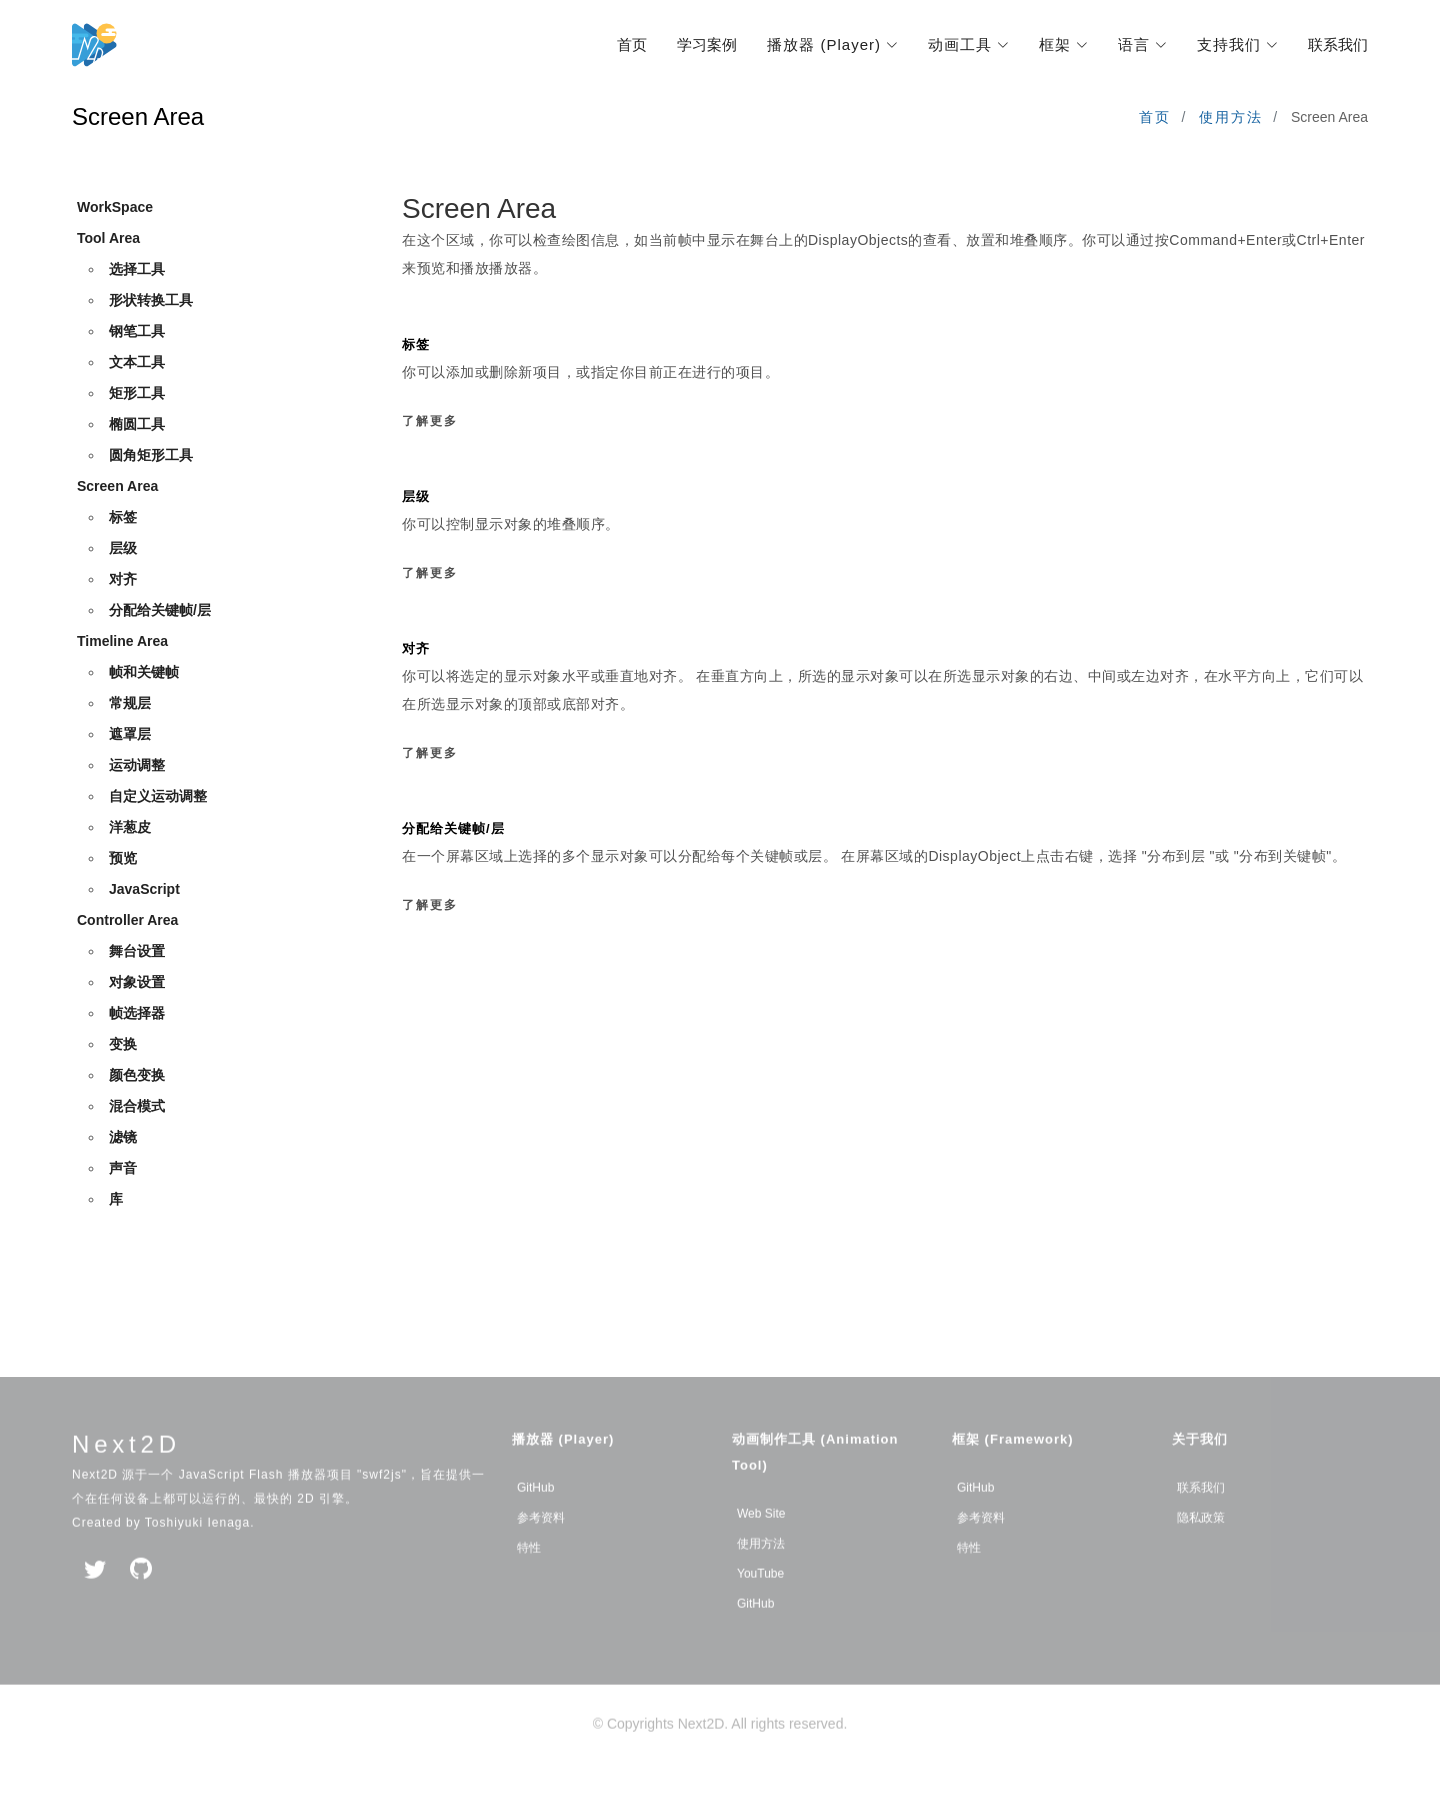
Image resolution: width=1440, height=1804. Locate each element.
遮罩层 (130, 735)
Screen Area (117, 487)
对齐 (123, 580)
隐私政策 (1201, 1548)
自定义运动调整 (158, 797)
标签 (123, 518)
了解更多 (430, 421)
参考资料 (541, 1548)
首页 (632, 44)
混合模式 (137, 1107)
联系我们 (1338, 44)
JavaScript (144, 890)
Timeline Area (122, 642)
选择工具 (137, 270)
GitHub (535, 1518)
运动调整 (137, 766)
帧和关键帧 (144, 673)
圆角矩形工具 (151, 456)
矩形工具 (137, 394)
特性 (529, 1578)
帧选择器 (137, 1014)
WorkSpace (115, 208)
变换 (123, 1045)
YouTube (760, 1604)
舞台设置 (137, 952)
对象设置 (137, 983)
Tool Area (108, 239)
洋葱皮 (130, 828)
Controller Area (127, 921)
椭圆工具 (137, 425)
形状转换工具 (151, 301)
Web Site (761, 1544)
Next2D (126, 1474)
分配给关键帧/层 (160, 611)
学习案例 (707, 44)
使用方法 (1231, 117)
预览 (123, 859)
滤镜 (123, 1138)
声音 (123, 1169)
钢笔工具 (137, 332)
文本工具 (137, 363)
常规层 (130, 704)
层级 (123, 549)
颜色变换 (137, 1076)
